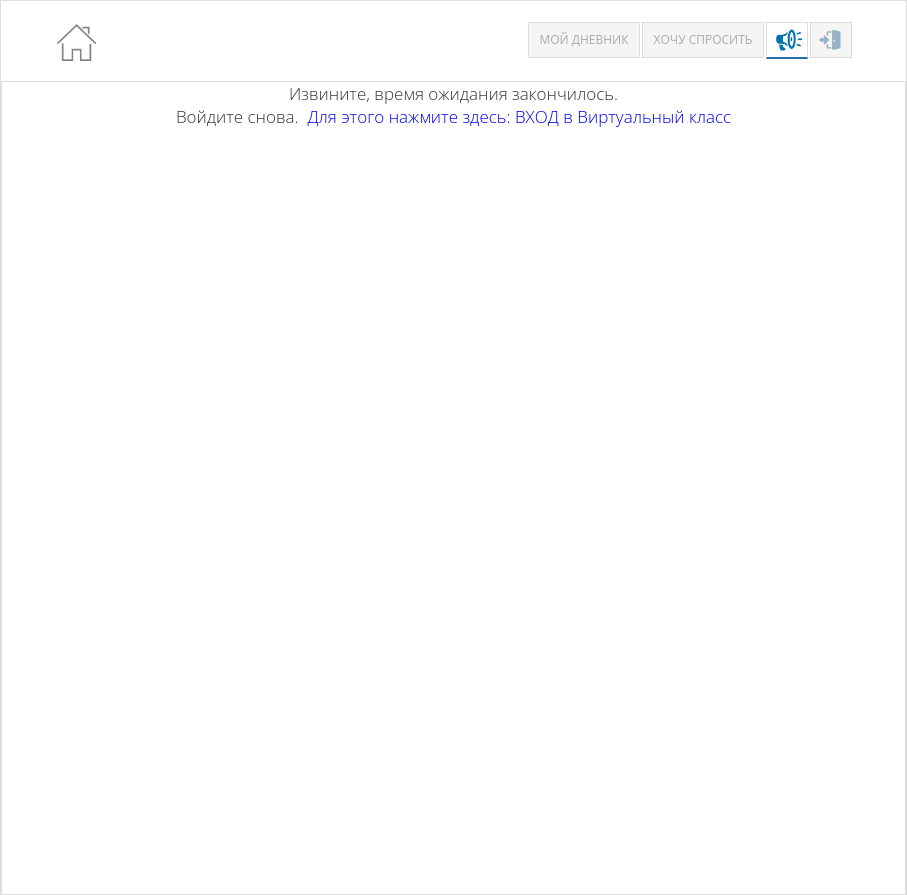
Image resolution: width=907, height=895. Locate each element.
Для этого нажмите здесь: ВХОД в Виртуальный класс (519, 116)
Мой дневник (583, 39)
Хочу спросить (703, 39)
